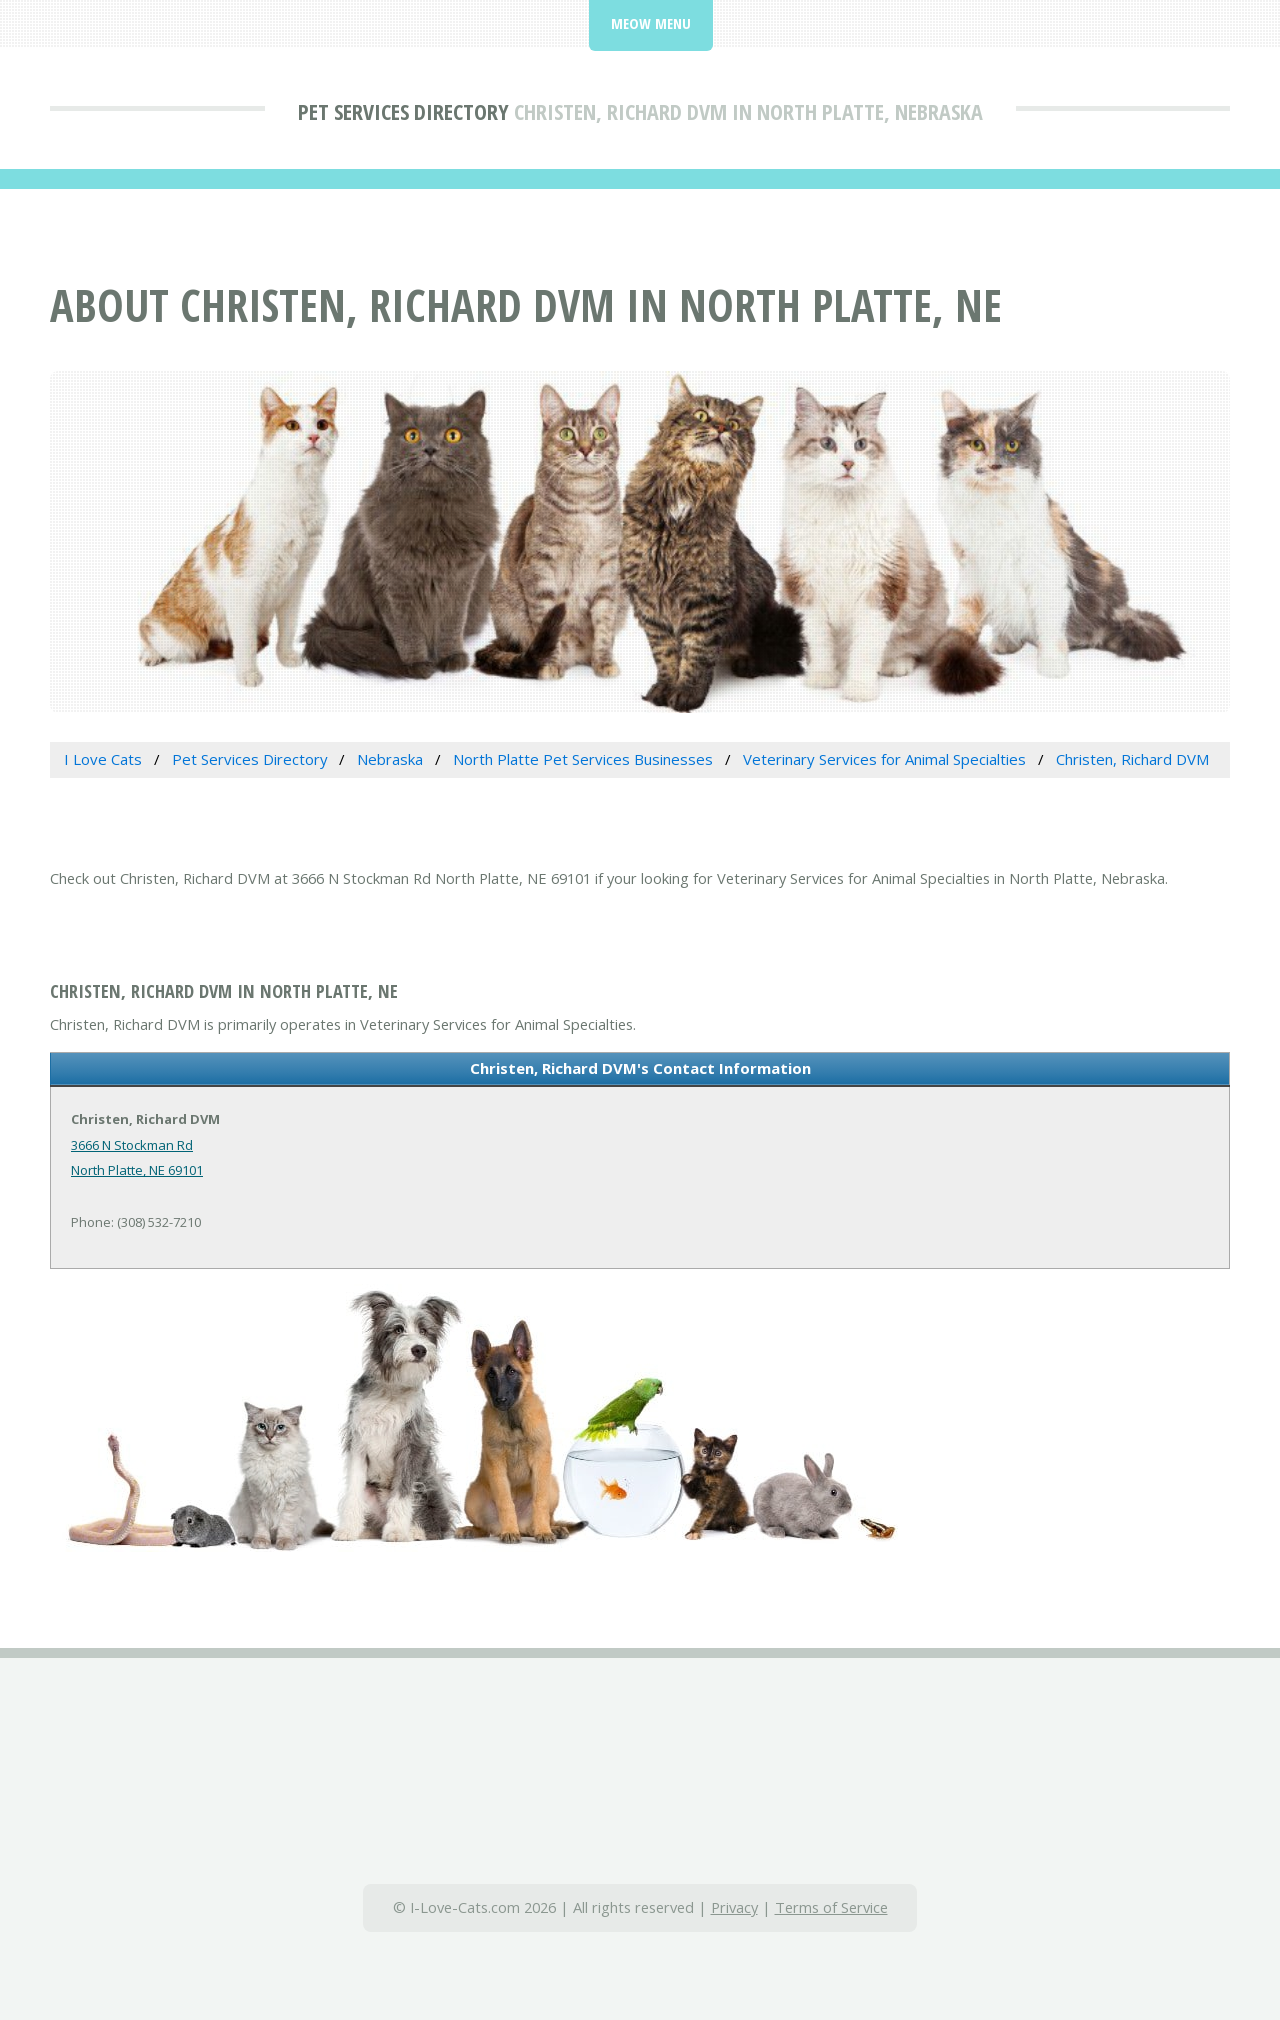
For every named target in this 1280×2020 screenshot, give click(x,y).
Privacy (734, 1907)
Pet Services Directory (403, 111)
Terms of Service (831, 1907)
